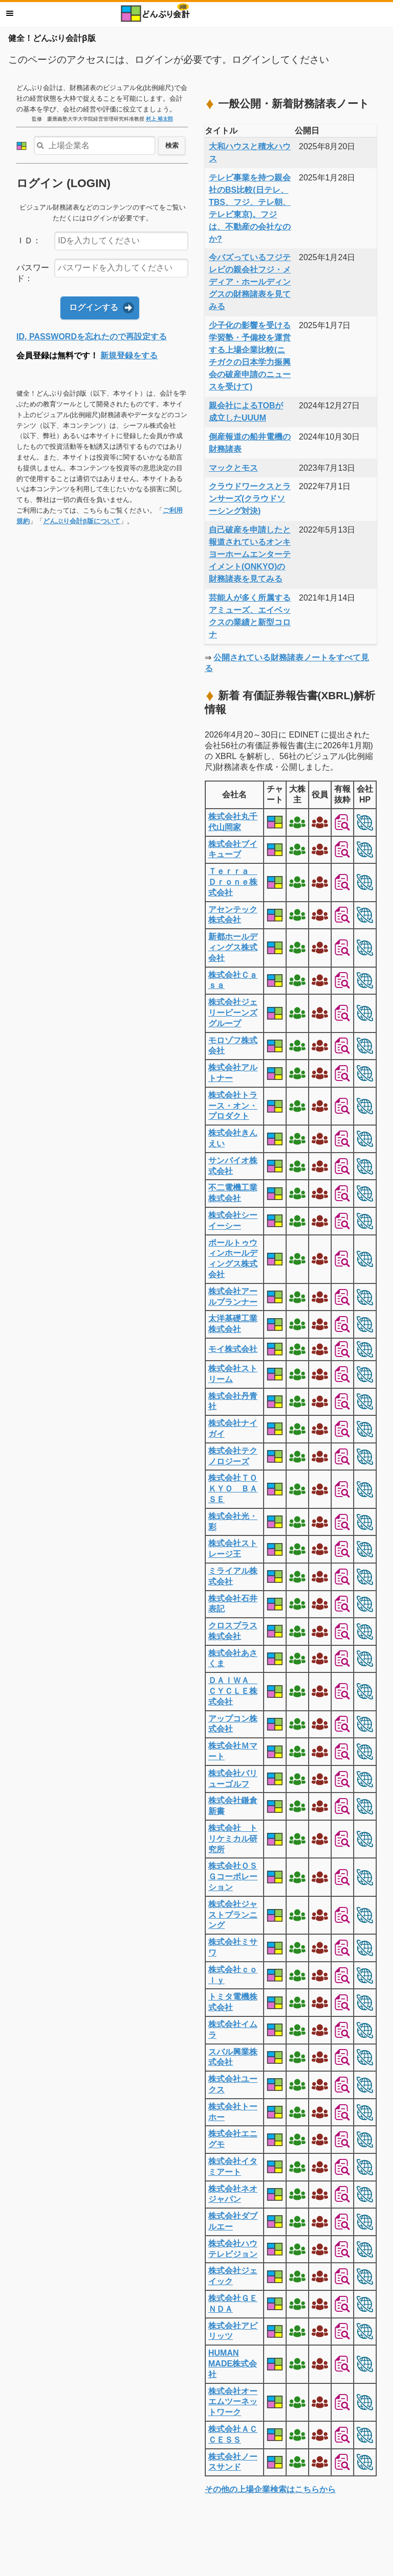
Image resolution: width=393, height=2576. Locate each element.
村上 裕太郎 (159, 119)
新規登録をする (129, 355)
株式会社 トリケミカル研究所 (232, 1839)
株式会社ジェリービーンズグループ (232, 1013)
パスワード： (32, 273)
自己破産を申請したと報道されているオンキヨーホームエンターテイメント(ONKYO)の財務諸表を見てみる (250, 554)
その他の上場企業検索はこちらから (270, 2489)
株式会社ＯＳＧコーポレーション (232, 1876)
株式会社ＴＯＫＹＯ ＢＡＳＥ (232, 1489)
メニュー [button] (10, 13)
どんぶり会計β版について (81, 521)
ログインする (93, 307)
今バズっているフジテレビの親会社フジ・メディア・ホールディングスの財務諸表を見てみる (250, 282)
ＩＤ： (28, 240)
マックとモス (233, 468)
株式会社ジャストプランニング (232, 1915)
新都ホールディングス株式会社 (232, 947)
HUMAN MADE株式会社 (232, 2364)
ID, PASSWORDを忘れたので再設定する (91, 336)
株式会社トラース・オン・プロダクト (232, 1106)
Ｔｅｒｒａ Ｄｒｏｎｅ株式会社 (232, 882)
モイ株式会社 (232, 1349)
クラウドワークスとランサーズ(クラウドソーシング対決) (250, 498)
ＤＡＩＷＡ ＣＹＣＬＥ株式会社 (232, 1691)
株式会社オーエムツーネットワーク (232, 2402)
